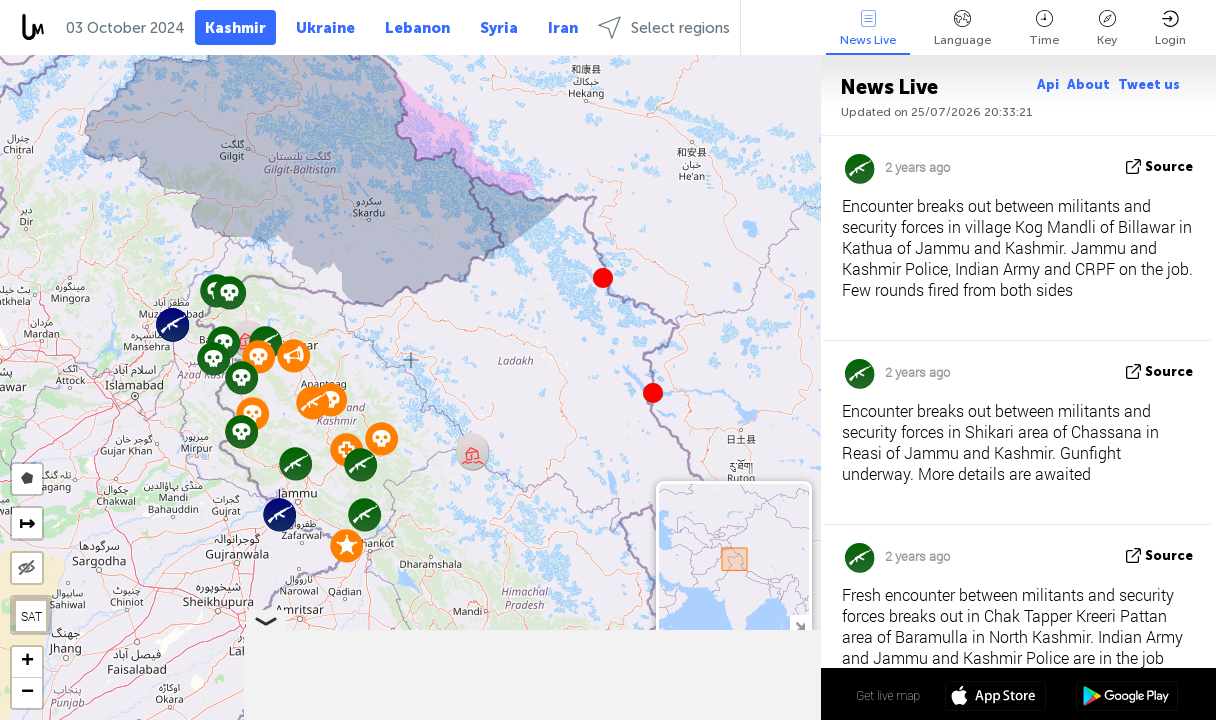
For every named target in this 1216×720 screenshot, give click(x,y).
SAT (31, 616)
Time (1044, 28)
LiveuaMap (634, 711)
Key (1107, 28)
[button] (653, 393)
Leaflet (507, 711)
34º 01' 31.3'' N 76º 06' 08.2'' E (742, 695)
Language (962, 28)
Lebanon (417, 28)
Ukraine (325, 28)
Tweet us (1149, 84)
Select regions (664, 27)
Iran (563, 28)
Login (1170, 28)
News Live (868, 28)
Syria (499, 28)
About (1088, 84)
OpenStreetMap (707, 711)
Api (1048, 84)
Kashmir (235, 28)
